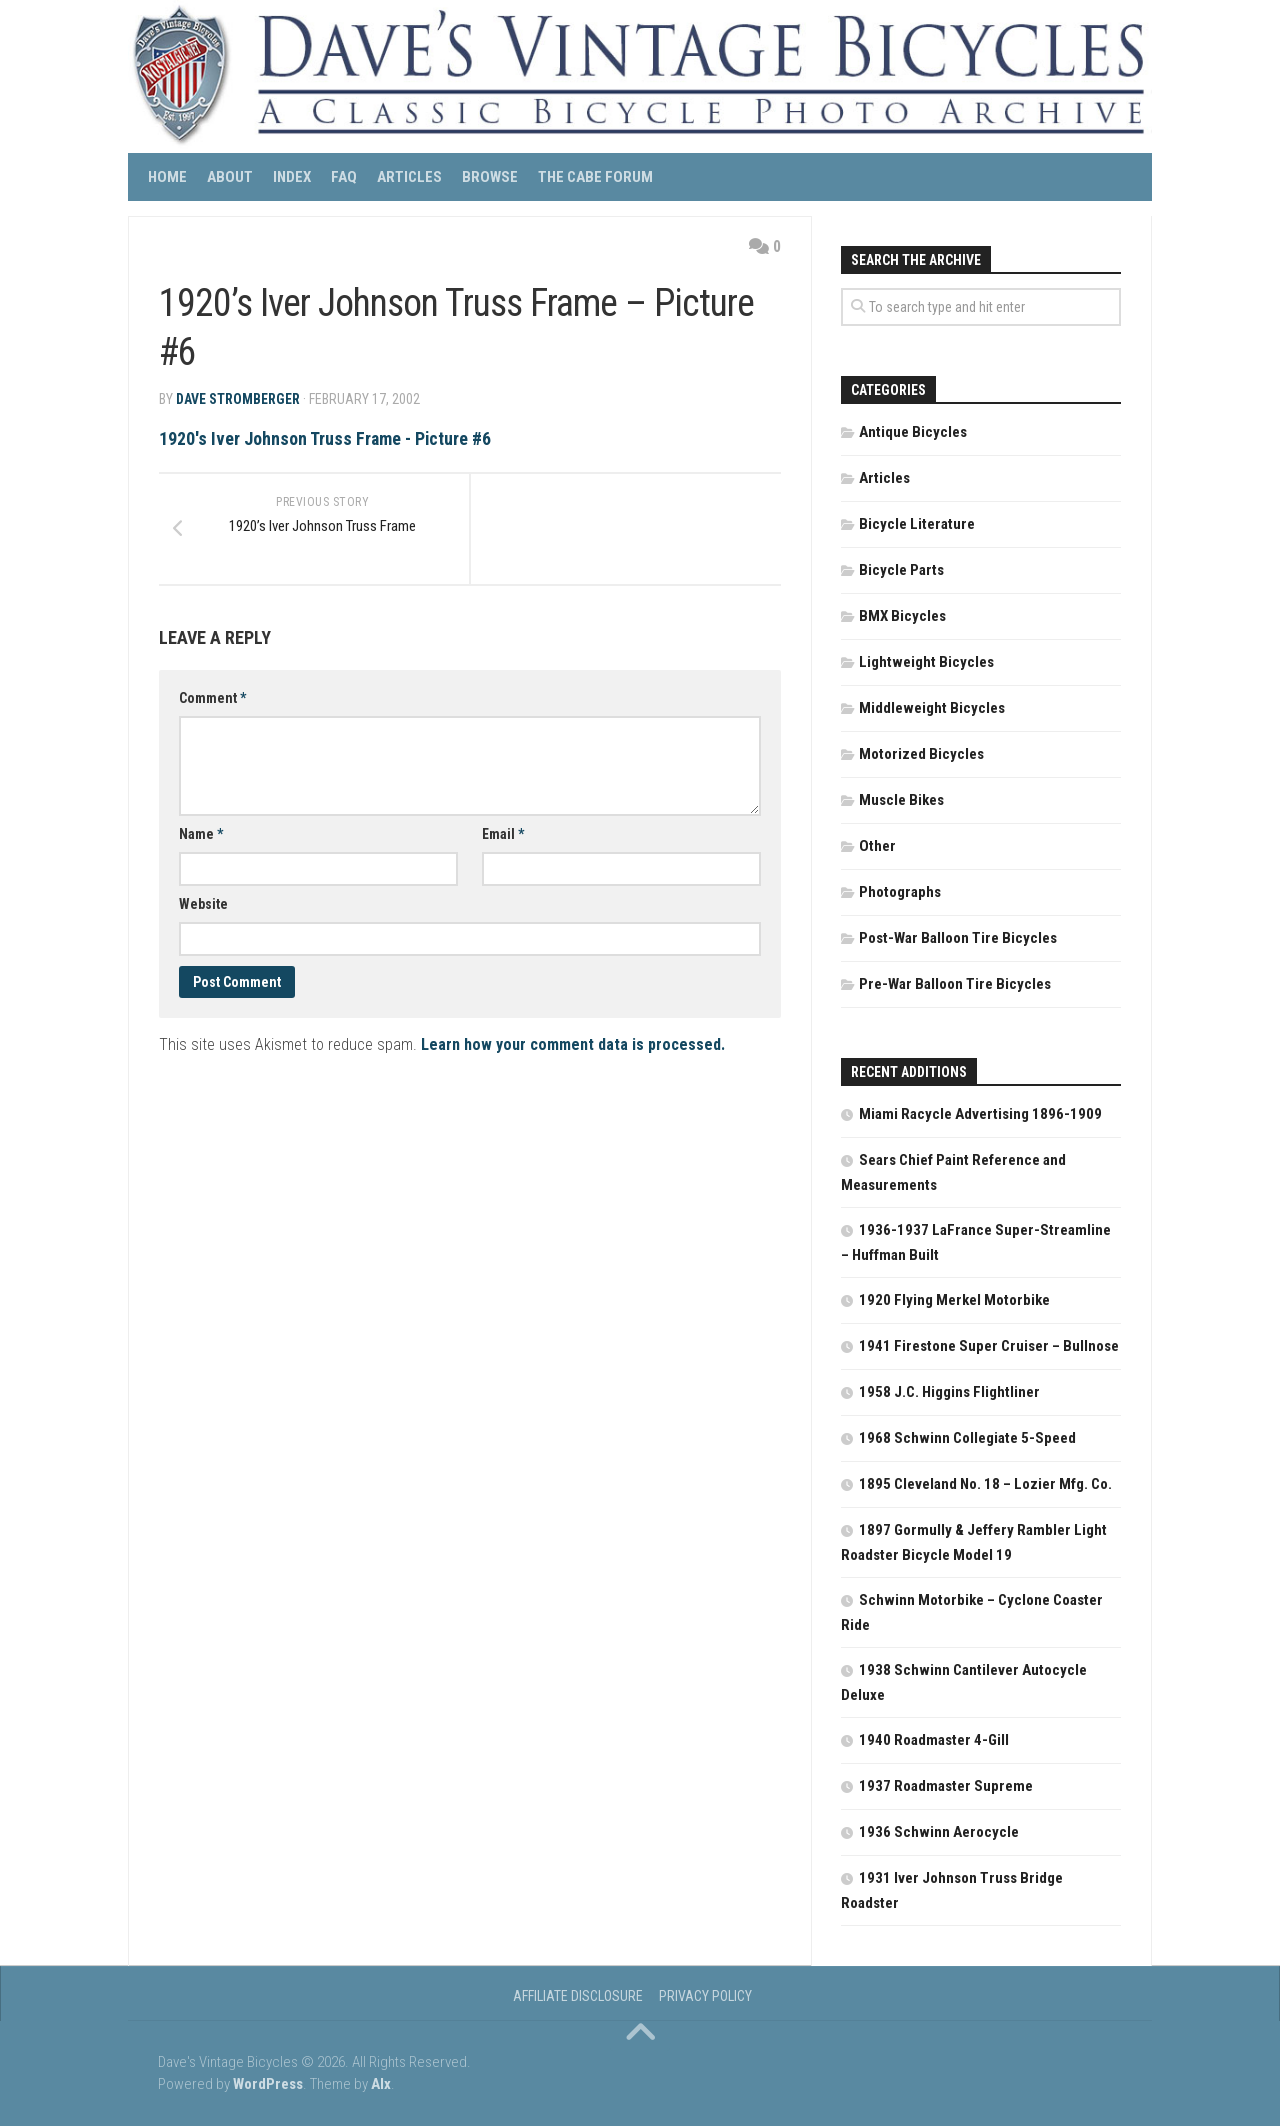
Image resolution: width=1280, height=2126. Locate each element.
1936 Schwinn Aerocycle (939, 1832)
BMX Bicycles (902, 616)
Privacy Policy (705, 1996)
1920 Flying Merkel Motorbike (954, 1300)
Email (503, 837)
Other (877, 846)
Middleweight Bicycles (932, 708)
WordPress (268, 2084)
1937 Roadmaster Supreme (946, 1786)
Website (203, 907)
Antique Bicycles (913, 432)
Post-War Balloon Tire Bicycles (958, 938)
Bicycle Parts (901, 570)
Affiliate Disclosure (578, 1996)
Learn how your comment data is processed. (573, 1047)
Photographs (900, 892)
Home (167, 177)
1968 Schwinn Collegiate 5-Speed (967, 1438)
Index (292, 177)
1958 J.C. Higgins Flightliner (949, 1392)
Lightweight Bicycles (926, 662)
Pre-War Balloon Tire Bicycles (955, 984)
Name (201, 837)
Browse (490, 177)
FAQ (344, 177)
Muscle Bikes (901, 800)
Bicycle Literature (917, 524)
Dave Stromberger (238, 399)
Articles (409, 177)
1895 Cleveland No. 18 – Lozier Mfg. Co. (985, 1484)
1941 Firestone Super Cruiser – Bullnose (989, 1346)
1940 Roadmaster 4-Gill (934, 1740)
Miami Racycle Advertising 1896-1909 (980, 1114)
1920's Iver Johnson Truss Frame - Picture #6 (326, 438)
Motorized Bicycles (921, 754)
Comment (212, 701)
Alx (381, 2084)
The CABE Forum (595, 177)
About (230, 177)
